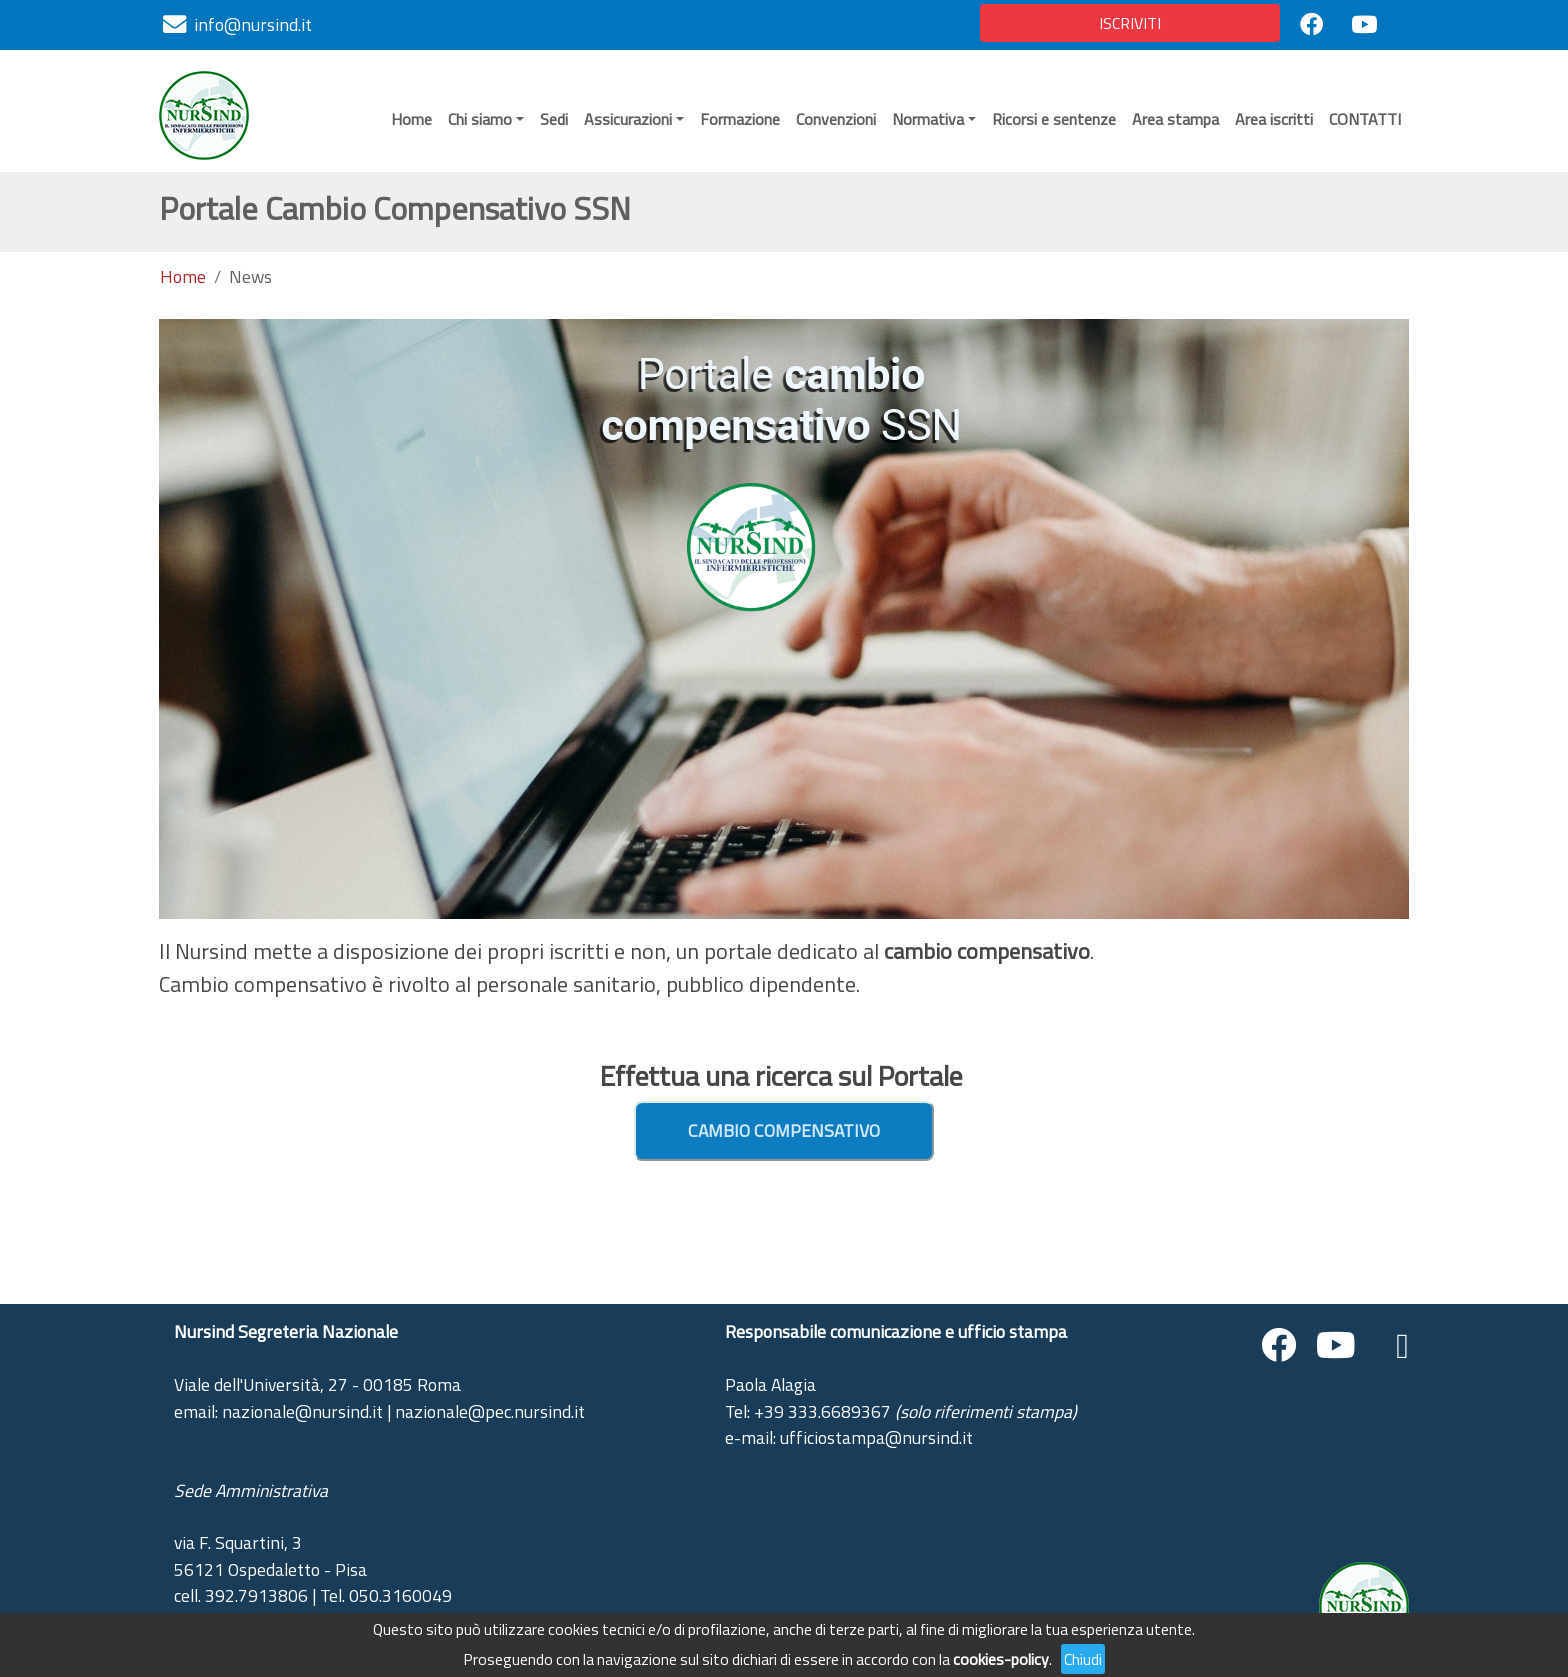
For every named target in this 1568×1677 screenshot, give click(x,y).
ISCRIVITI (1130, 23)
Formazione (740, 119)
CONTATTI (1365, 119)
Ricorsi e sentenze (1054, 119)
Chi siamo (480, 119)
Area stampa (1175, 119)
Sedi (554, 119)
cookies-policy (1001, 1659)
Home (411, 119)
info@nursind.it (253, 24)
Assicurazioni (628, 119)
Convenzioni (836, 119)
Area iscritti (1274, 119)
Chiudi (1083, 1659)
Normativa (928, 119)
